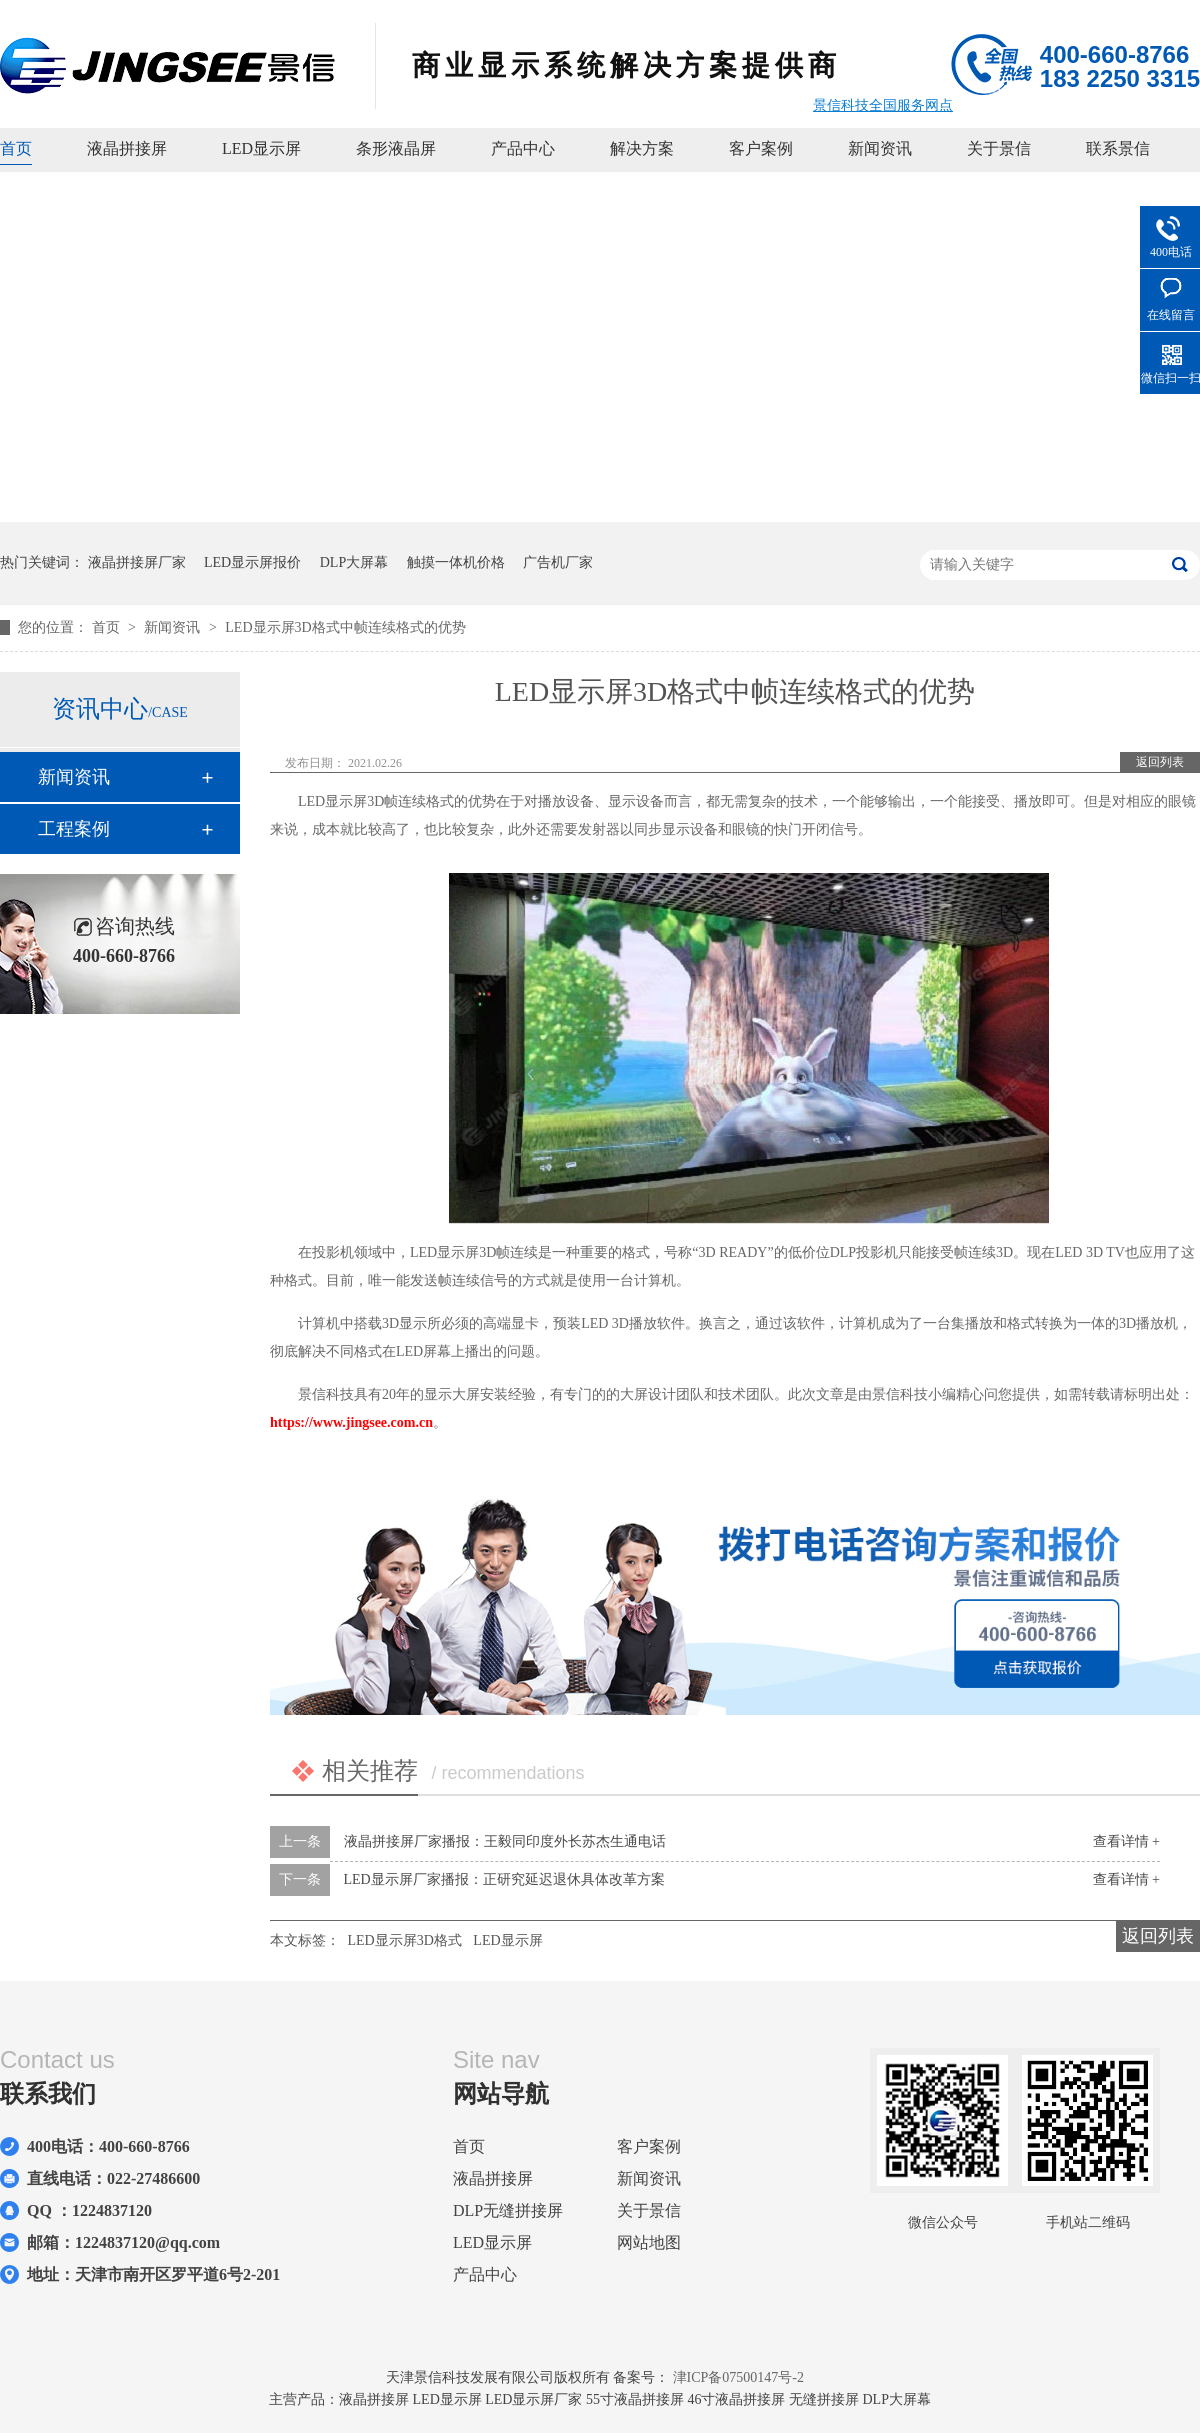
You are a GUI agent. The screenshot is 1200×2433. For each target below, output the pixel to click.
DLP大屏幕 (354, 562)
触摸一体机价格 (456, 562)
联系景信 (1118, 148)
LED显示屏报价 (252, 562)
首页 (16, 148)
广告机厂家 (558, 562)
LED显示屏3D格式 (405, 1940)
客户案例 (761, 148)
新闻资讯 (880, 148)
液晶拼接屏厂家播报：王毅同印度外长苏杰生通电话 (505, 1841)
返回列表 (1160, 762)
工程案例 (74, 829)
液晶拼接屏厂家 (137, 562)
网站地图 (649, 2242)
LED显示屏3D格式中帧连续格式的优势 (345, 627)
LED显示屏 (261, 148)
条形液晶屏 (396, 148)
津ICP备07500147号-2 (738, 2377)
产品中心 (523, 148)
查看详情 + (1126, 1841)
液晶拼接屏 (127, 148)
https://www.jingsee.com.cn (351, 1422)
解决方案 (642, 148)
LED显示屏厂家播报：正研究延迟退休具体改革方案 (504, 1879)
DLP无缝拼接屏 (508, 2210)
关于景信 (999, 148)
